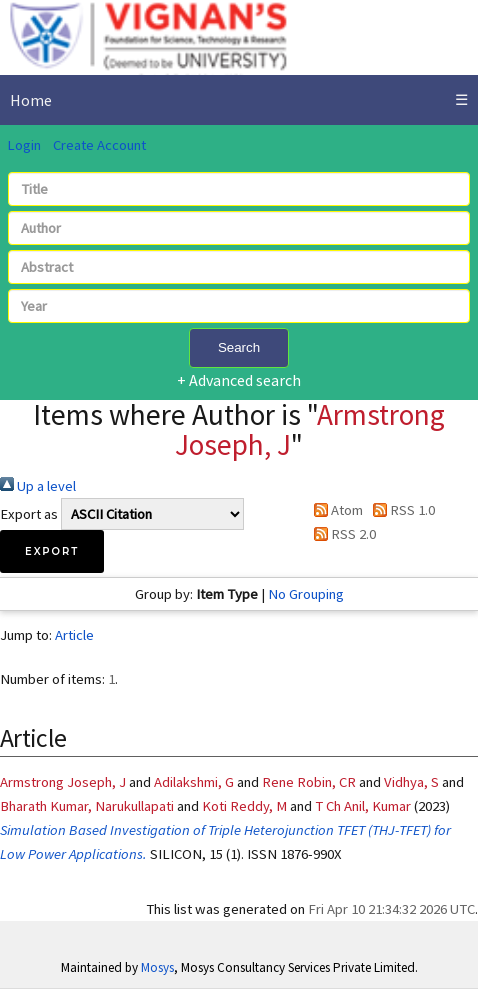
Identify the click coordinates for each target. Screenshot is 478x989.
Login (24, 145)
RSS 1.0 (400, 510)
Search (239, 347)
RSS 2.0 (341, 534)
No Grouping (306, 594)
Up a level (38, 486)
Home (31, 100)
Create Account (99, 145)
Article (74, 635)
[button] (52, 551)
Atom (335, 510)
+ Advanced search (239, 380)
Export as (29, 514)
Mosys (157, 967)
